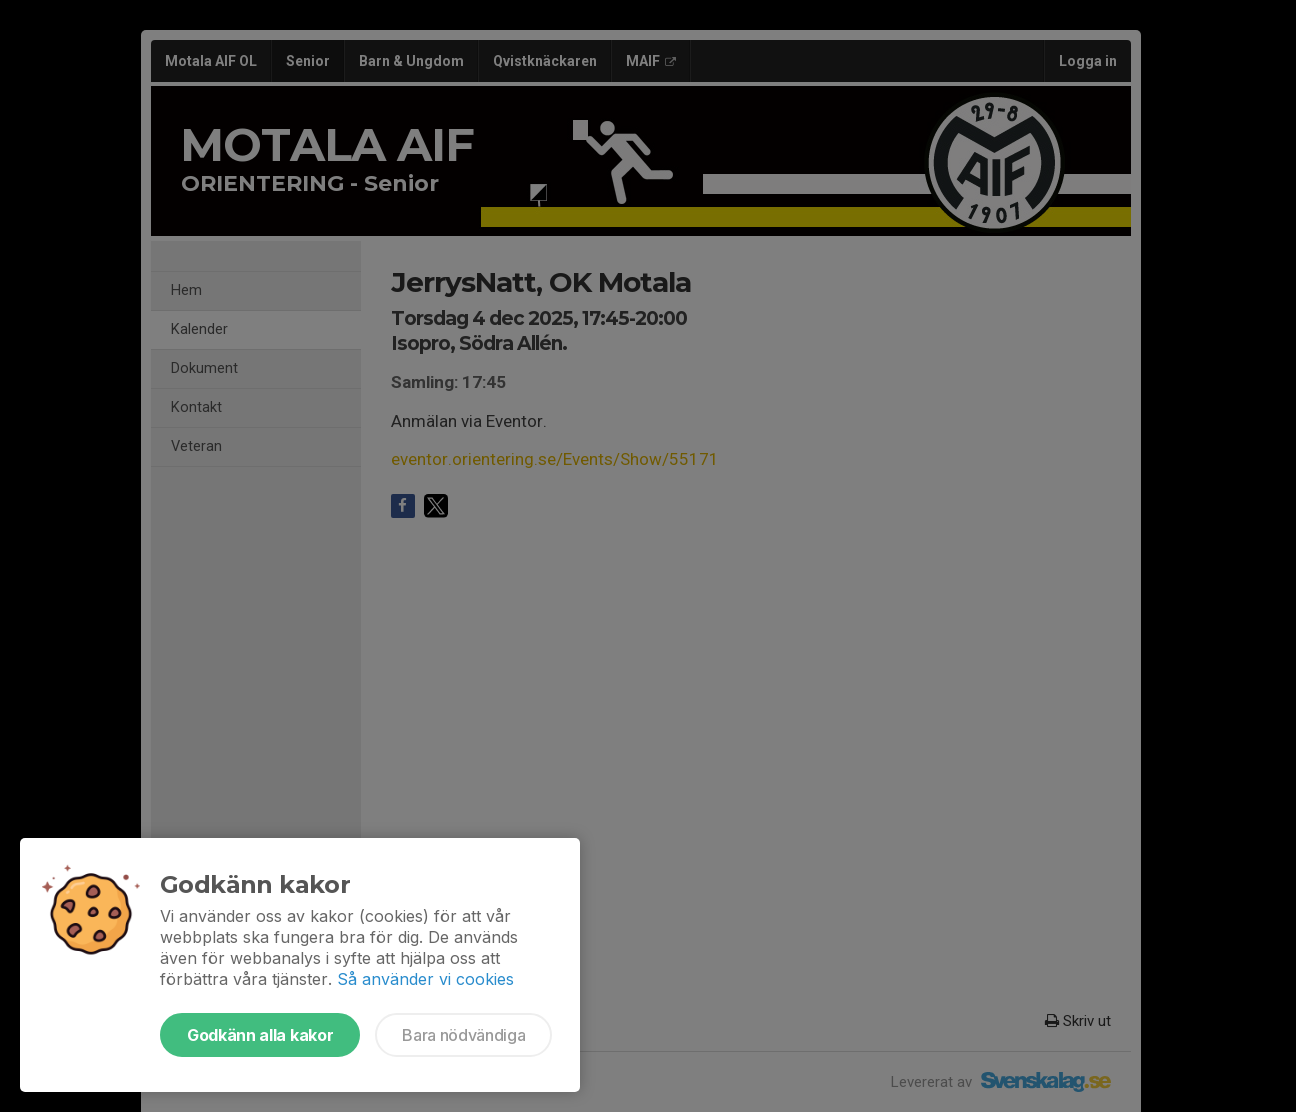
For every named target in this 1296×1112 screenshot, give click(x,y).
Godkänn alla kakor (260, 1035)
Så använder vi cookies (425, 979)
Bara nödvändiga (463, 1035)
